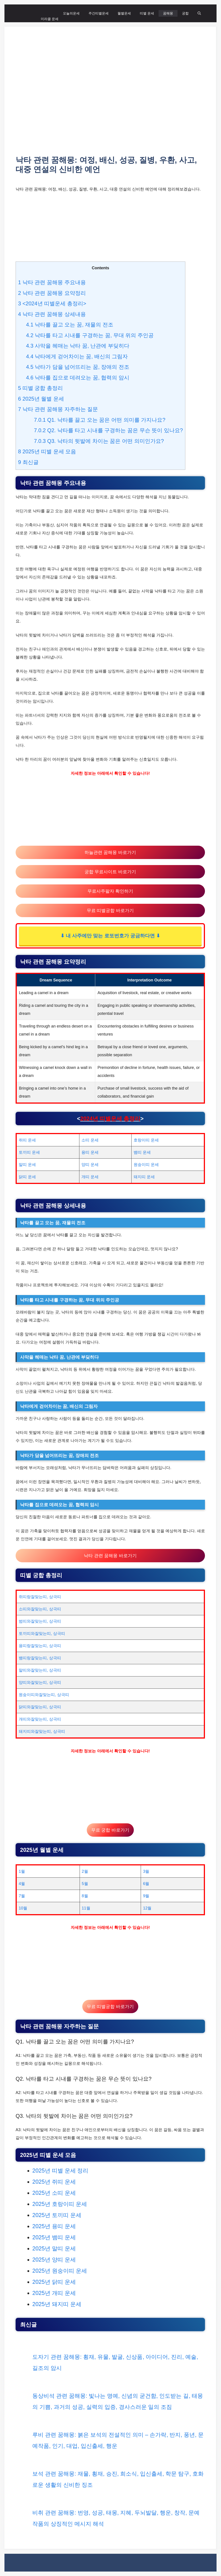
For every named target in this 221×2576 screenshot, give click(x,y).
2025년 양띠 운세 (54, 2259)
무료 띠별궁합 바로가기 (110, 910)
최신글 (28, 462)
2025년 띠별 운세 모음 (47, 451)
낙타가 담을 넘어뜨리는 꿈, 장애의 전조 (77, 367)
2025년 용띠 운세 (54, 2226)
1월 (22, 1871)
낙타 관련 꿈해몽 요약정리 (52, 293)
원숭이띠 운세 (146, 1164)
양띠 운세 (90, 1164)
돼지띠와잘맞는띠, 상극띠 (42, 1731)
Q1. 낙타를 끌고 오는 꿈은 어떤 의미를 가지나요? (99, 420)
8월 (85, 1896)
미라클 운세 (49, 19)
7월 (22, 1896)
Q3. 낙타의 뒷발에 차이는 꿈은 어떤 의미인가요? (99, 441)
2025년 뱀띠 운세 (54, 2237)
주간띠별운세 (99, 13)
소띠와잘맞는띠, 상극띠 (40, 1609)
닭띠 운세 (27, 1177)
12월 (147, 1908)
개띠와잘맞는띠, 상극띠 (40, 1719)
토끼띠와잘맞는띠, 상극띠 (42, 1633)
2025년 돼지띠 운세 (56, 2304)
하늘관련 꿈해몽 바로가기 (110, 852)
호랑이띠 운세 (146, 1140)
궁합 (185, 13)
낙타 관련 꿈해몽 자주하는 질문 (58, 409)
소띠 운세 (90, 1140)
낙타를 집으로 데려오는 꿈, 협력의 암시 (77, 378)
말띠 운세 (27, 1164)
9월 (146, 1896)
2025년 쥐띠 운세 (54, 2182)
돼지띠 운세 (144, 1177)
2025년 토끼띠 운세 (56, 2215)
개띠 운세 (90, 1177)
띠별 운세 (147, 13)
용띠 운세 (90, 1152)
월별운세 (124, 13)
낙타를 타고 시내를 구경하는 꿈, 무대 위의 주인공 (90, 335)
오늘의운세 (71, 13)
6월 (146, 1883)
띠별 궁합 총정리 (40, 388)
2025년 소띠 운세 (54, 2193)
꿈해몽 (168, 13)
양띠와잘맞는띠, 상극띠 (40, 1682)
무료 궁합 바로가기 (110, 1830)
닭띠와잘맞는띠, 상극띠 (40, 1707)
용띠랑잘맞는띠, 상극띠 (40, 1646)
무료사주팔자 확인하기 (110, 891)
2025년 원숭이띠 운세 (59, 2271)
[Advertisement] (110, 230)
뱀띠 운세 (142, 1152)
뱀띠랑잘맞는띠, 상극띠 (40, 1658)
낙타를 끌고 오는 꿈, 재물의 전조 (69, 325)
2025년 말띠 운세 (54, 2248)
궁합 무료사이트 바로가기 (110, 871)
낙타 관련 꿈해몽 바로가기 (110, 1555)
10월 (23, 1908)
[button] (199, 13)
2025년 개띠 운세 (54, 2293)
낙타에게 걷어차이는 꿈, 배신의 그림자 (77, 356)
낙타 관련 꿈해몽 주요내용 (52, 282)
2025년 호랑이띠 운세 (59, 2204)
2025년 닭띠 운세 (54, 2282)
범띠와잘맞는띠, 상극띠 (40, 1621)
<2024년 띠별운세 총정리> (52, 303)
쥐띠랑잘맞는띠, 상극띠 (40, 1597)
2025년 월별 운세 (41, 399)
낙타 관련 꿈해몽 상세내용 (52, 314)
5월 (85, 1883)
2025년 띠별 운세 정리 (60, 2170)
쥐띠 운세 (27, 1140)
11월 (86, 1908)
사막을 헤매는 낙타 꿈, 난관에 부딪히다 (77, 346)
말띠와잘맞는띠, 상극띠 (40, 1670)
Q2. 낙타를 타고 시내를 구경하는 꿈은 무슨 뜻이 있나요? (108, 430)
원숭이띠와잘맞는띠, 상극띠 (44, 1694)
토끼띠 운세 (29, 1152)
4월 (22, 1883)
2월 (85, 1871)
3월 (146, 1871)
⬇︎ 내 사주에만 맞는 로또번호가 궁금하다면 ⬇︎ (110, 935)
